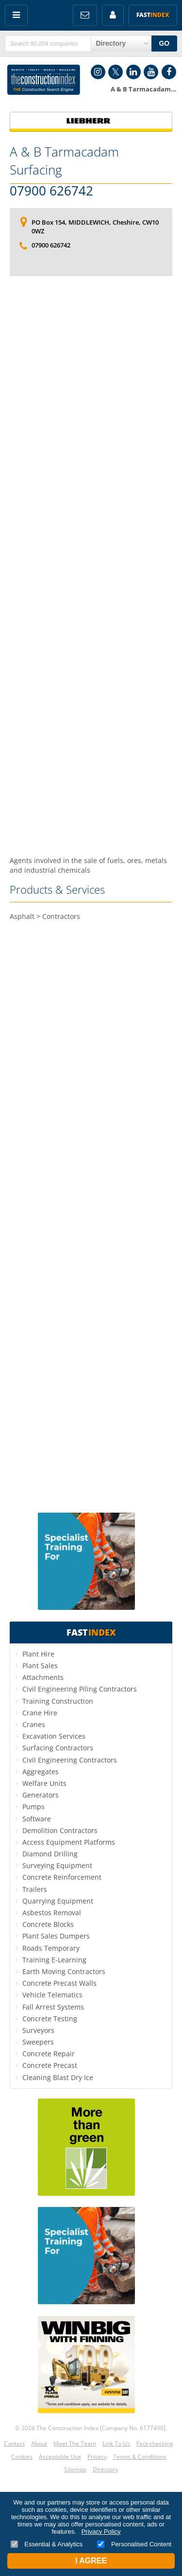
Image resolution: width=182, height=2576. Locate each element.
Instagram (98, 72)
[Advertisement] (91, 566)
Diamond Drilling (50, 1853)
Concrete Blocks (48, 1924)
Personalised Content (134, 2544)
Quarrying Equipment (57, 1901)
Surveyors (38, 2030)
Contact (14, 2443)
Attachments (43, 1677)
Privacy (97, 2456)
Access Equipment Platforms (68, 1842)
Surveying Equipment (57, 1865)
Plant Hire (38, 1654)
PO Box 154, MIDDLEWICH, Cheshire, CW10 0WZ (95, 226)
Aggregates (40, 1771)
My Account (113, 15)
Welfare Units (44, 1783)
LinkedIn (133, 72)
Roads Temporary (51, 1948)
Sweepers (38, 2042)
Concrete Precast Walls (59, 1983)
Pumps (33, 1806)
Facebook (169, 72)
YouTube (151, 72)
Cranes (33, 1724)
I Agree (91, 2561)
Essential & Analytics (47, 2544)
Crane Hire (39, 1712)
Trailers (34, 1889)
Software (36, 1818)
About (39, 2443)
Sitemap (75, 2469)
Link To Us (116, 2443)
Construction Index (43, 80)
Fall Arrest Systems (53, 2006)
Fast (152, 15)
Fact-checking (154, 2443)
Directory (105, 2469)
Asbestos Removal (51, 1912)
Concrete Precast (49, 2065)
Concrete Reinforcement (61, 1877)
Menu (16, 15)
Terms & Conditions (139, 2456)
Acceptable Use (60, 2456)
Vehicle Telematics (52, 1994)
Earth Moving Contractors (63, 1971)
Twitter (115, 72)
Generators (40, 1795)
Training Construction (57, 1701)
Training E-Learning (54, 1959)
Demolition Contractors (60, 1830)
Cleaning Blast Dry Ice (57, 2077)
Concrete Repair (48, 2053)
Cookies (22, 2456)
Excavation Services (53, 1736)
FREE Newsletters (85, 15)
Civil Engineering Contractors (69, 1759)
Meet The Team (74, 2443)
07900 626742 (51, 191)
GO (164, 43)
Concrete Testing (49, 2018)
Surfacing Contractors (57, 1747)
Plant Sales (40, 1665)
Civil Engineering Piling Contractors (79, 1689)
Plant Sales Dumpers (56, 1936)
